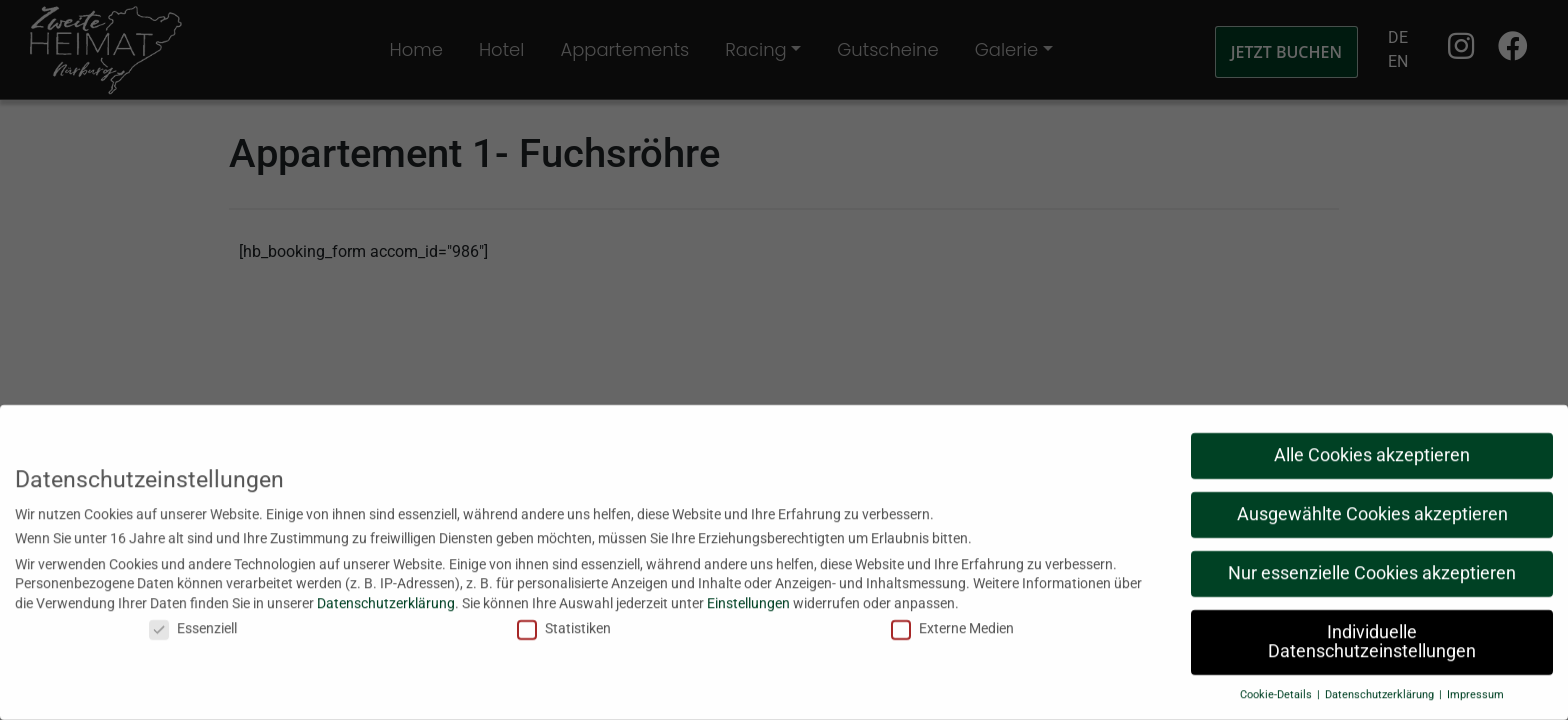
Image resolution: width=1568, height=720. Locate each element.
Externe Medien (952, 622)
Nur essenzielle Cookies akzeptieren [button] (1372, 567)
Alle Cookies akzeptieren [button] (1372, 449)
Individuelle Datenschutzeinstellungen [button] (1372, 635)
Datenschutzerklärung (386, 596)
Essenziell (193, 622)
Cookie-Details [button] (1277, 688)
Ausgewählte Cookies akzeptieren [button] (1372, 508)
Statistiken (564, 622)
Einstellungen (748, 596)
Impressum (1475, 688)
